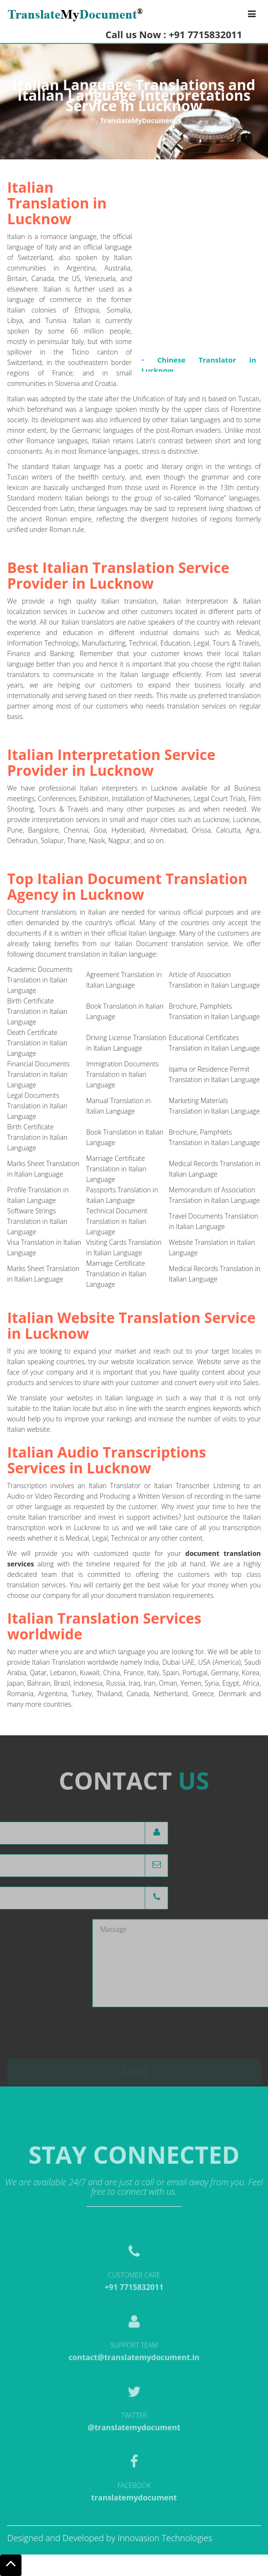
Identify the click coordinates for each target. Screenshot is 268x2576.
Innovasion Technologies (165, 2538)
